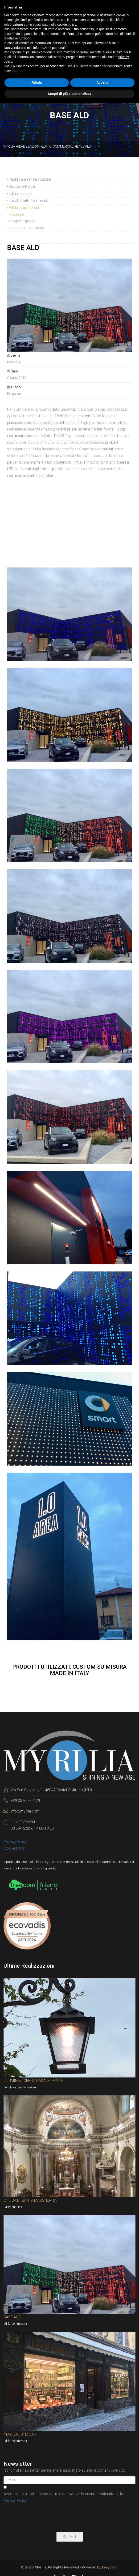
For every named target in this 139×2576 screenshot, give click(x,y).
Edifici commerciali (58, 146)
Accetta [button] (102, 82)
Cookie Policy (15, 1848)
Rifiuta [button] (37, 82)
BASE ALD (83, 146)
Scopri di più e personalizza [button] (69, 94)
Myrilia (9, 146)
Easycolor (110, 2567)
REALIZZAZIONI (28, 146)
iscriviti (69, 2536)
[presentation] (39, 2515)
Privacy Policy (15, 1841)
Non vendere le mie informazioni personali (34, 48)
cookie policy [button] (66, 24)
